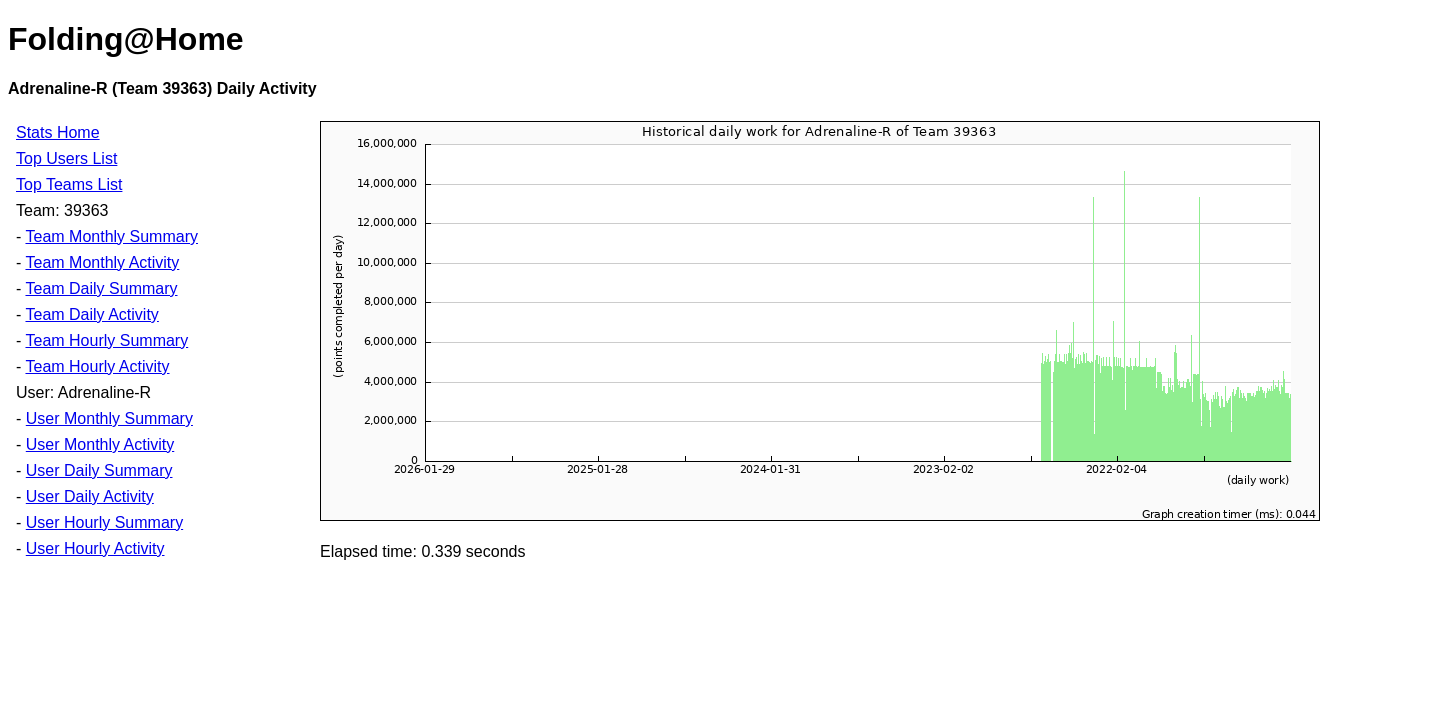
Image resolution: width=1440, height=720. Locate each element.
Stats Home (58, 132)
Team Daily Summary (101, 288)
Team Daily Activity (91, 314)
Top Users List (66, 158)
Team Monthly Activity (102, 262)
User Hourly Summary (104, 522)
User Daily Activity (90, 496)
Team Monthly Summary (111, 236)
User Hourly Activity (95, 548)
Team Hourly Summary (106, 340)
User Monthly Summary (109, 418)
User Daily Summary (99, 470)
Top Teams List (69, 184)
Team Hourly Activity (97, 366)
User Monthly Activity (100, 444)
